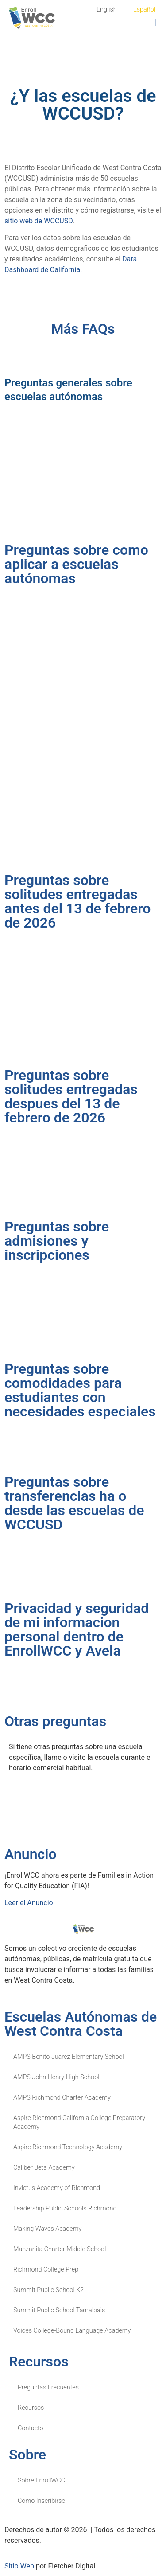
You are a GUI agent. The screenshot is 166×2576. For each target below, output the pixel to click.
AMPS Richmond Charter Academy (62, 2097)
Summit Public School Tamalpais (59, 2310)
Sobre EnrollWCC (41, 2480)
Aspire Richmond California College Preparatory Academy (79, 2122)
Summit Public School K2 (48, 2290)
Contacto (30, 2428)
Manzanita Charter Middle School (59, 2249)
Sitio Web (19, 2566)
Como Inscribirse (41, 2501)
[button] (157, 22)
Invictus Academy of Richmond (56, 2188)
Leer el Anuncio (28, 1902)
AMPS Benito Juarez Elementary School (68, 2057)
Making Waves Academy (47, 2229)
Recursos (31, 2408)
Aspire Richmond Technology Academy (67, 2147)
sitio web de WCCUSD (38, 221)
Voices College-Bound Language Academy (72, 2330)
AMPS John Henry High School (56, 2077)
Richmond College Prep (45, 2269)
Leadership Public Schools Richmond (64, 2208)
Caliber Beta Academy (44, 2167)
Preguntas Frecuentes (48, 2387)
